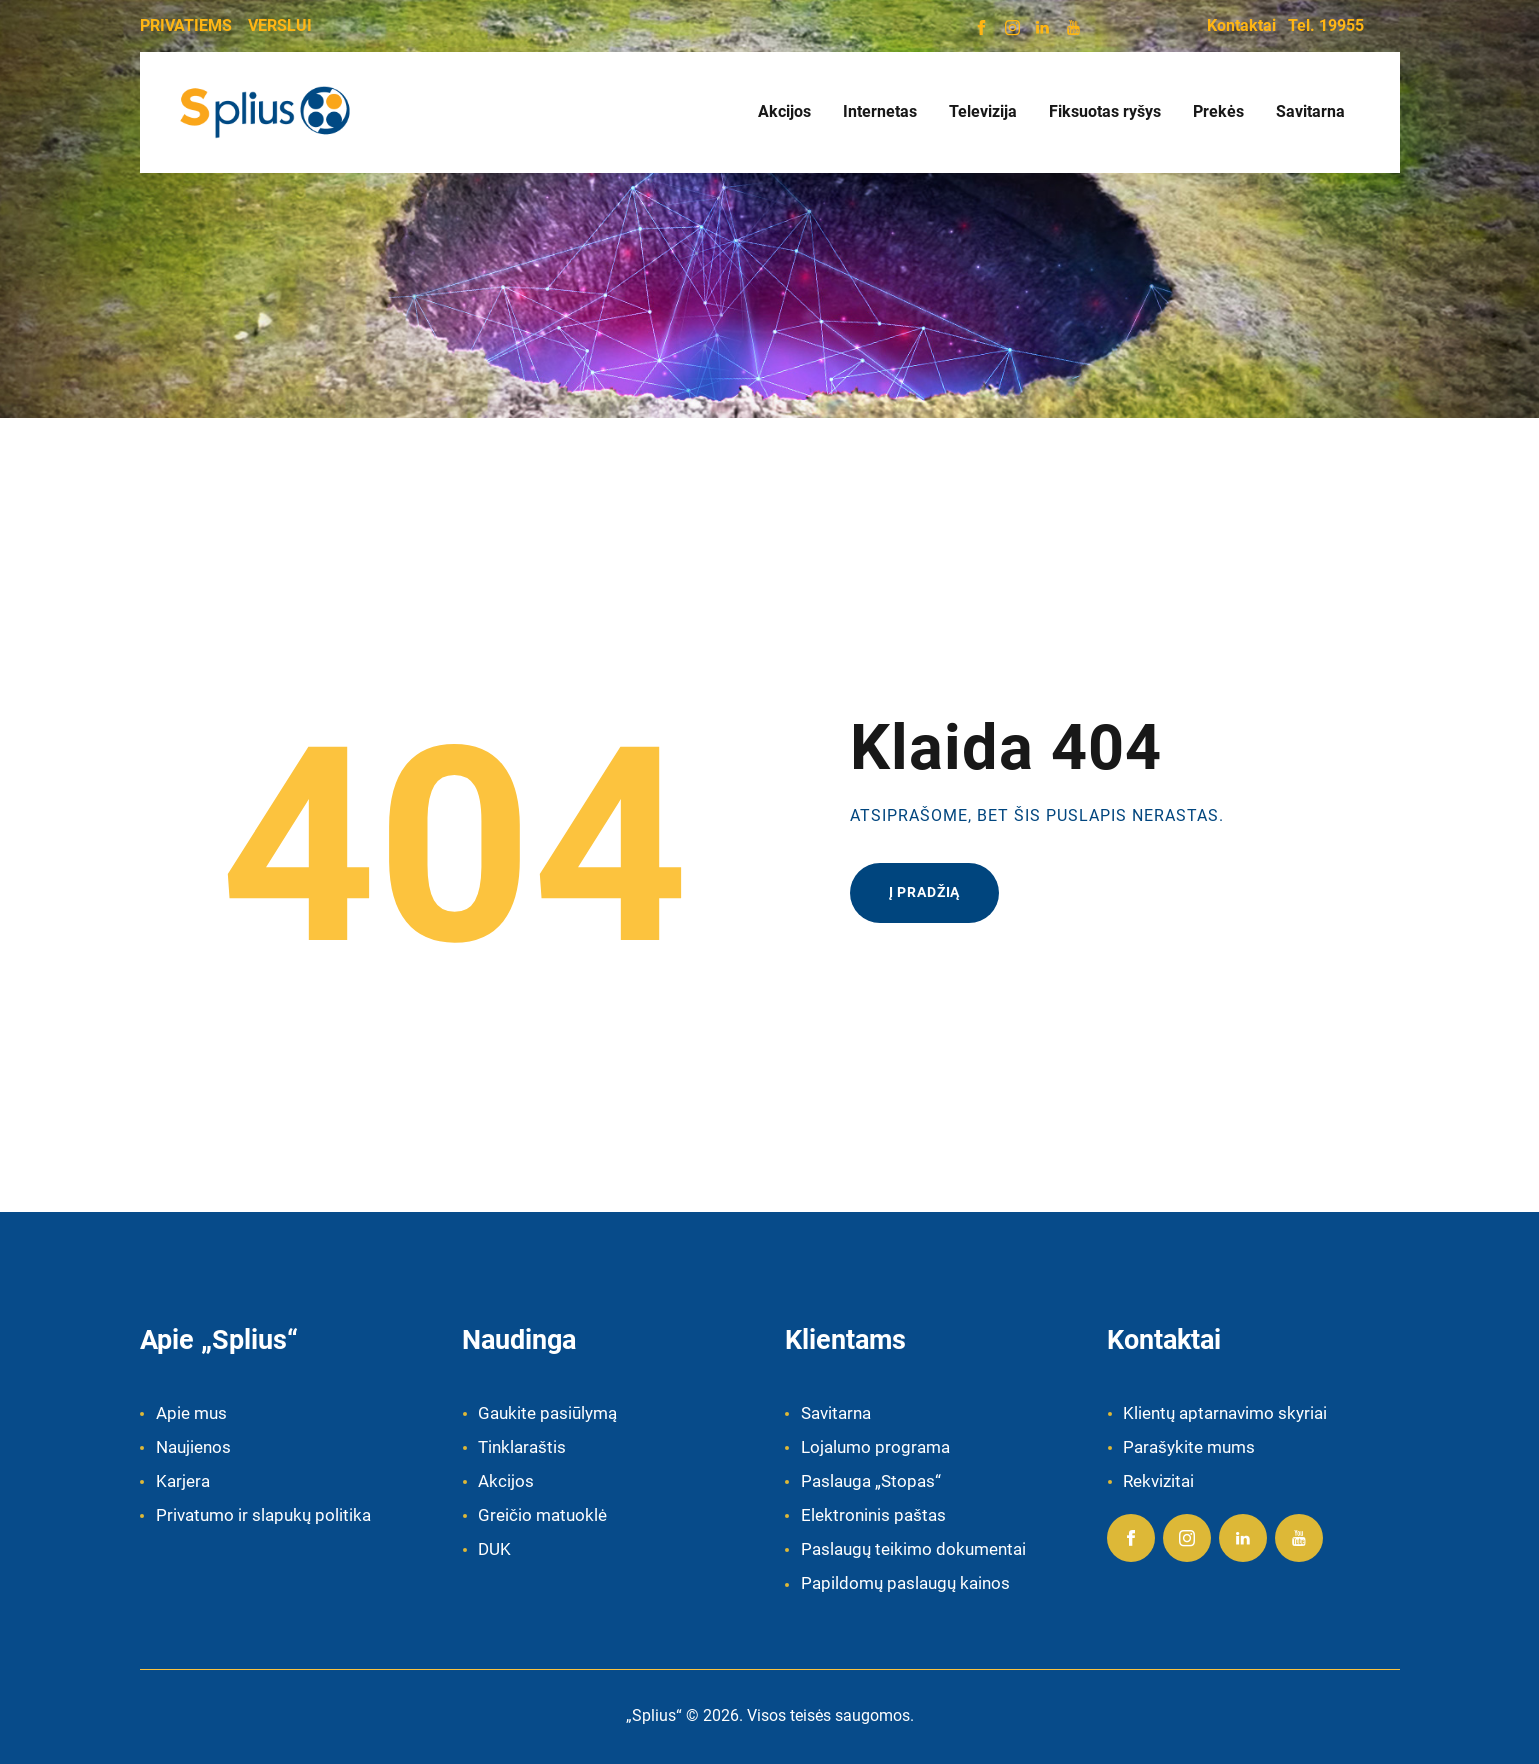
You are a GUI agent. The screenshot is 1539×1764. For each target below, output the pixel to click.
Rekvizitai (1158, 1481)
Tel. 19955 (1326, 25)
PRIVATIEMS (186, 25)
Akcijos (506, 1481)
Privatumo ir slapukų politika (263, 1515)
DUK (494, 1549)
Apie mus (191, 1413)
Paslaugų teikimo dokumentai (913, 1549)
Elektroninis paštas (873, 1515)
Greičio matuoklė (542, 1515)
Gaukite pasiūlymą (547, 1413)
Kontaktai (1241, 25)
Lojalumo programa (875, 1447)
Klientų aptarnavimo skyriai (1225, 1413)
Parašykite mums (1189, 1447)
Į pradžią (925, 892)
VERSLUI (280, 25)
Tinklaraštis (522, 1447)
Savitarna (836, 1413)
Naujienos (193, 1447)
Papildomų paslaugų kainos (905, 1583)
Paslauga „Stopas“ (871, 1481)
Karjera (183, 1481)
